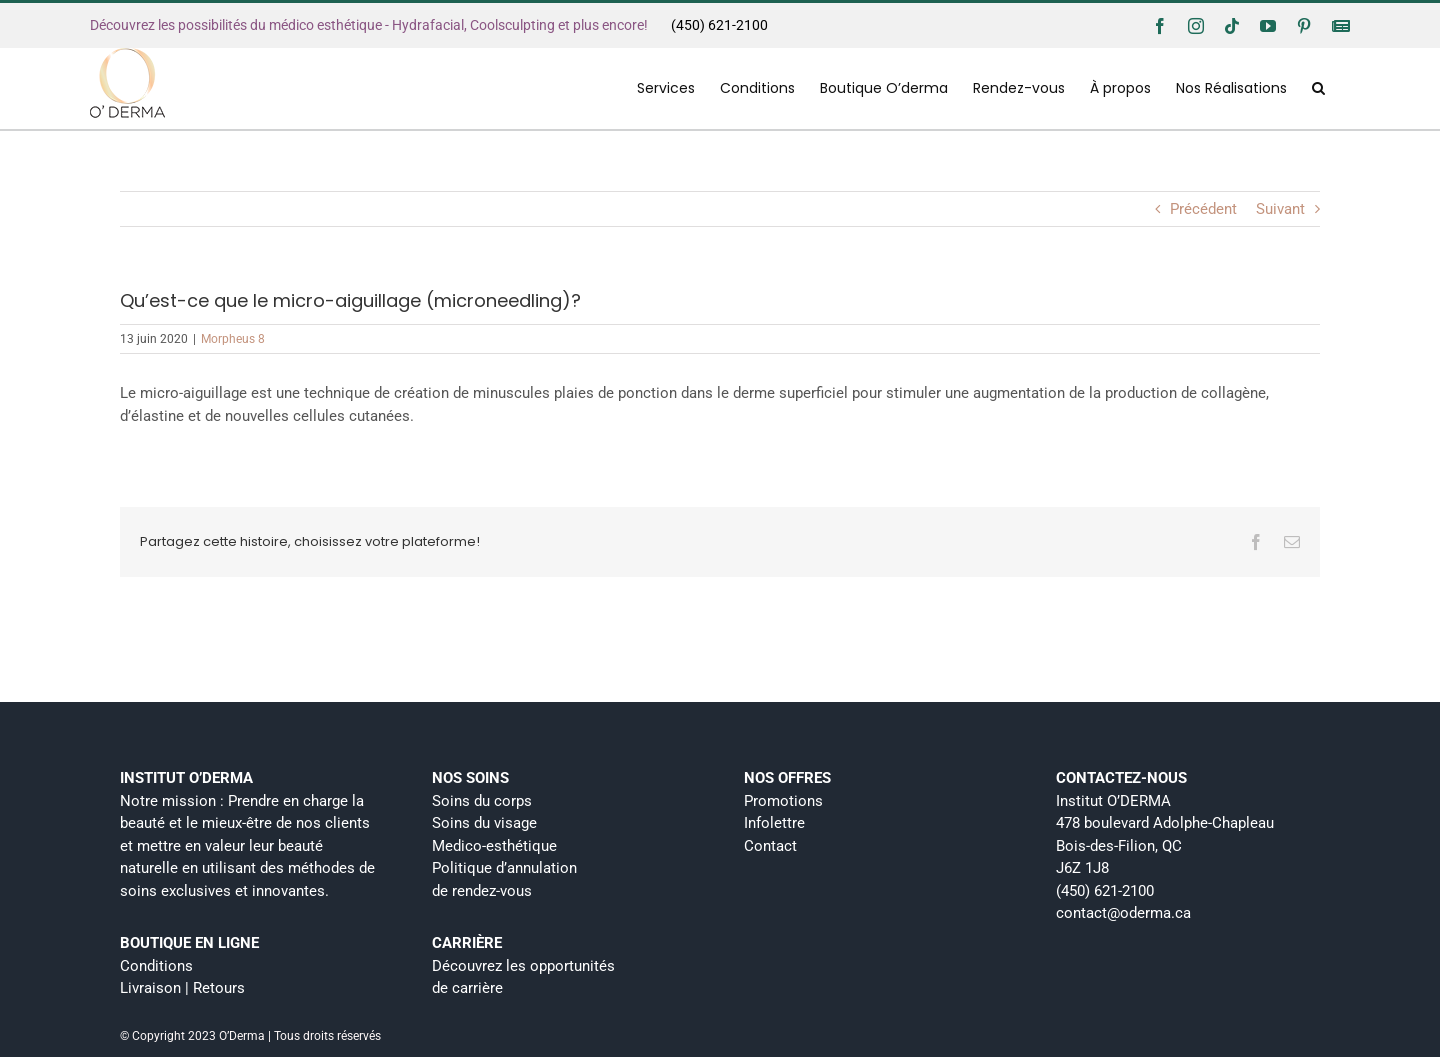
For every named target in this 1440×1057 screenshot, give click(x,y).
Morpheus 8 (233, 339)
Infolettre (774, 823)
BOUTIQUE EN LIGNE (189, 943)
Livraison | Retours (182, 988)
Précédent (1203, 209)
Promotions (783, 801)
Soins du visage (484, 823)
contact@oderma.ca (1123, 913)
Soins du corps (482, 801)
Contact (770, 846)
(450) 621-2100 (719, 25)
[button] (1318, 88)
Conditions (156, 966)
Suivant (1280, 209)
